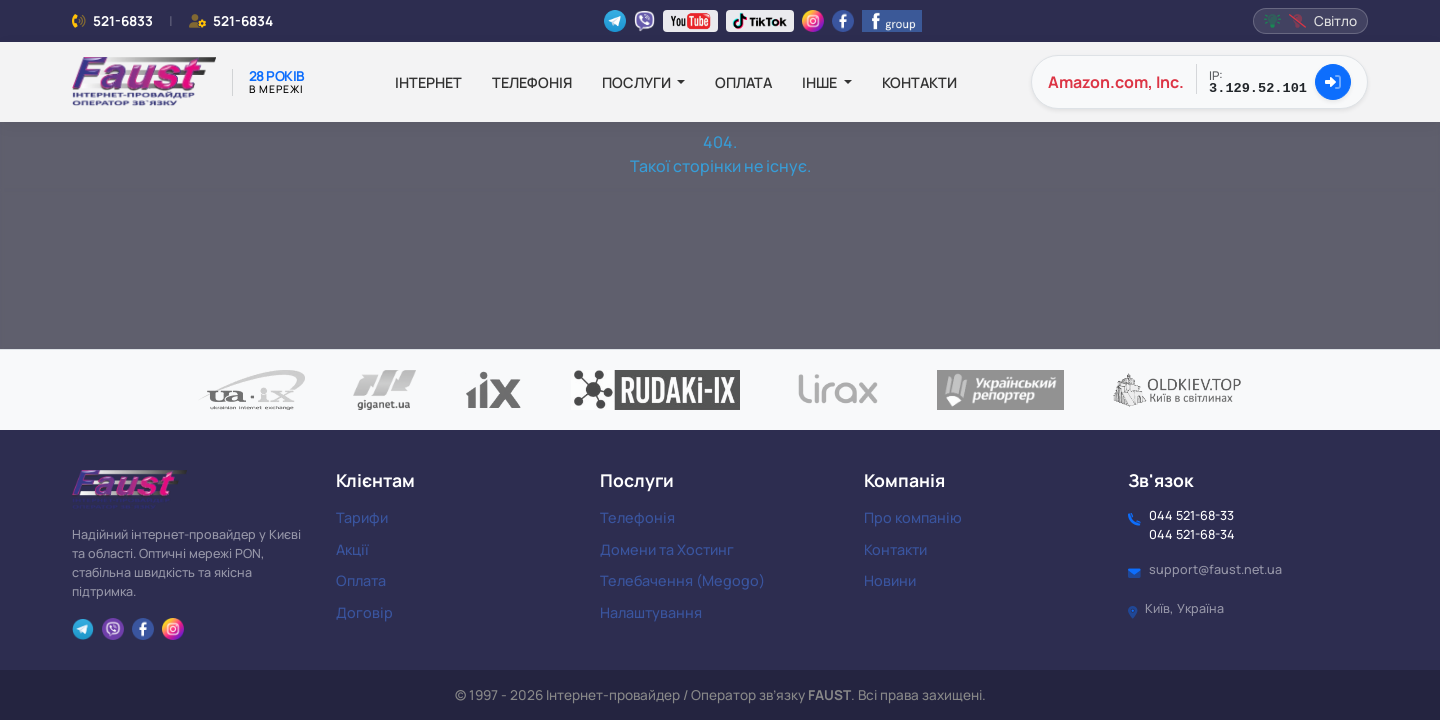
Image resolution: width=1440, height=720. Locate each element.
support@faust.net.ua (1215, 569)
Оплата (743, 82)
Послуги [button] (638, 82)
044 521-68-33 (1191, 515)
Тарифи (362, 517)
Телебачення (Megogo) (682, 580)
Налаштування (651, 612)
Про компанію (913, 517)
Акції (352, 549)
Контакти (919, 82)
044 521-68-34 (1192, 534)
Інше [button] (821, 82)
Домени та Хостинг (667, 549)
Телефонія (532, 82)
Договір (364, 612)
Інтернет (428, 82)
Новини (890, 580)
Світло (1310, 21)
